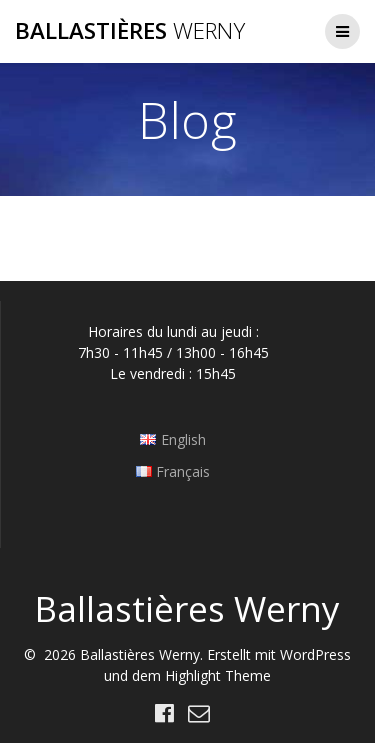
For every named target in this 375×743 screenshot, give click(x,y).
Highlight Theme (218, 675)
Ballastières (130, 31)
